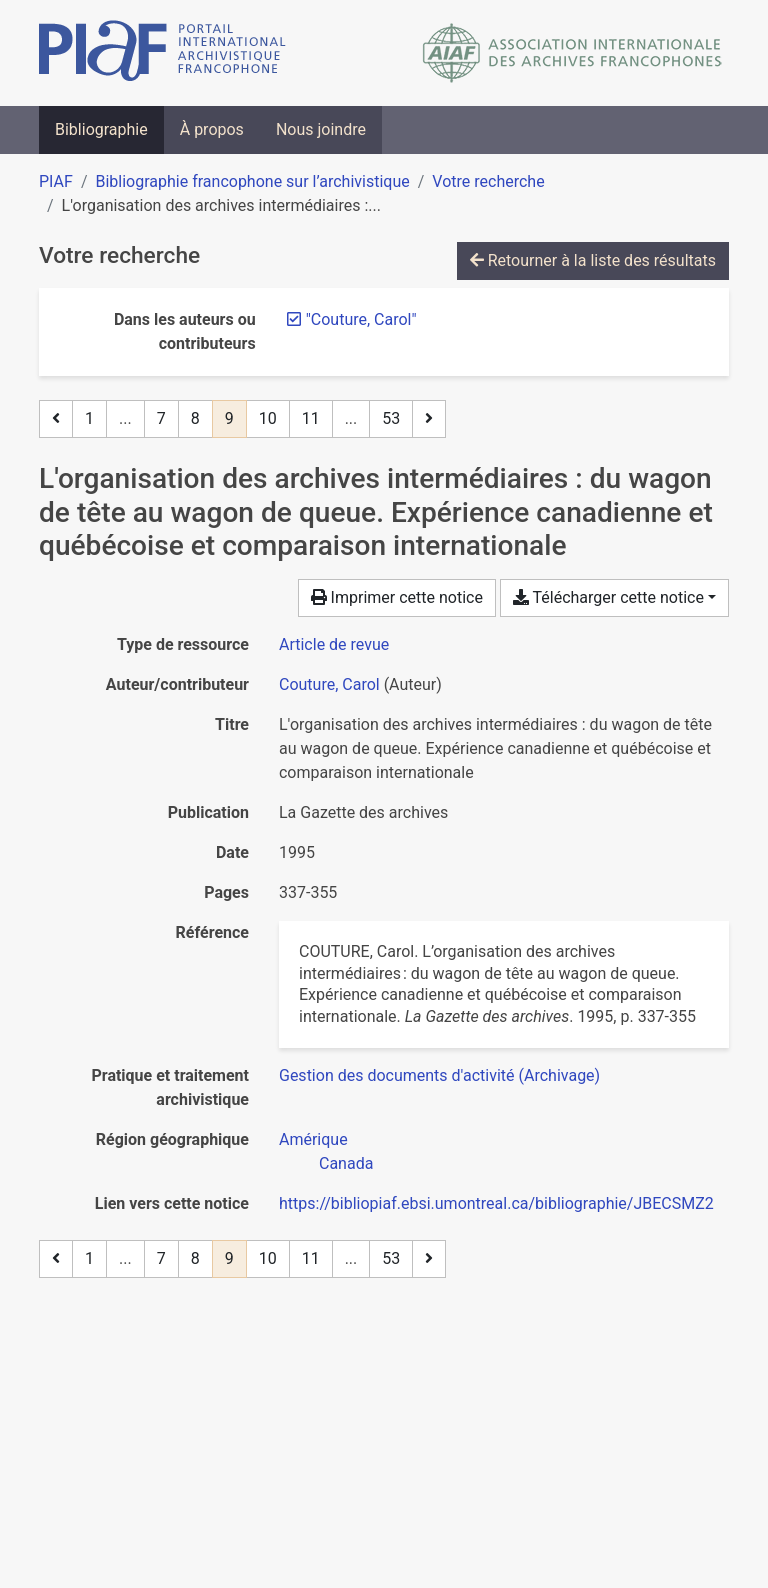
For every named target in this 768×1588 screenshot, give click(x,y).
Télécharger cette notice (608, 597)
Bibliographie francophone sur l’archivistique (252, 181)
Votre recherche (488, 181)
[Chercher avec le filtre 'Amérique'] (313, 1139)
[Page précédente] (56, 419)
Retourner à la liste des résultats (593, 260)
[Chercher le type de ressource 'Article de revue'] (334, 644)
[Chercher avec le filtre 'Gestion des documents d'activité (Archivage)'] (439, 1075)
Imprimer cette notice (397, 597)
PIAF (56, 181)
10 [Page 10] (268, 418)
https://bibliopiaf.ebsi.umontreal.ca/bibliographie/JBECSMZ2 (496, 1203)
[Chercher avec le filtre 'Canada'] (346, 1163)
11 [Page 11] (311, 418)
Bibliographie (101, 129)
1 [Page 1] (89, 418)
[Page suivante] (429, 419)
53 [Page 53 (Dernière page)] (391, 418)
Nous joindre (321, 129)
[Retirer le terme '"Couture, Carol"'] (361, 319)
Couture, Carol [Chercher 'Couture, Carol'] (329, 684)
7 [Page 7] (161, 418)
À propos (212, 129)
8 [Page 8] (195, 418)
